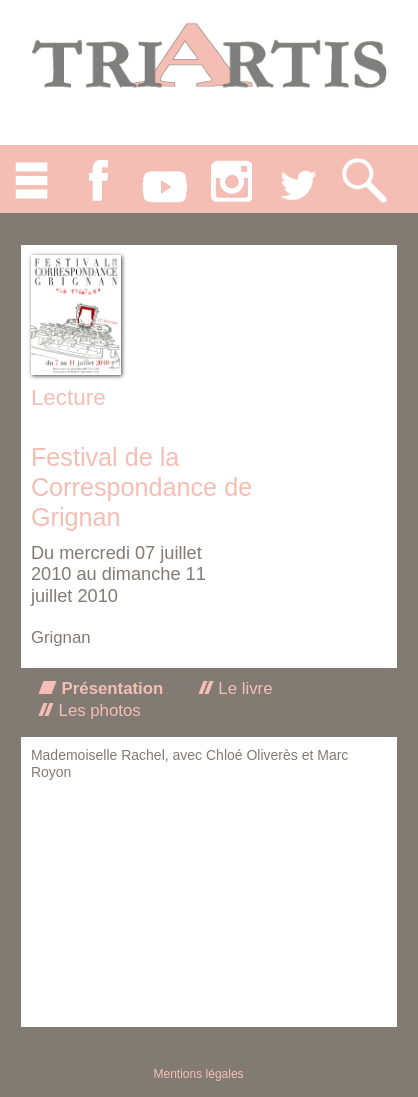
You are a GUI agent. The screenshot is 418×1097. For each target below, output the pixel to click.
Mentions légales (199, 1074)
